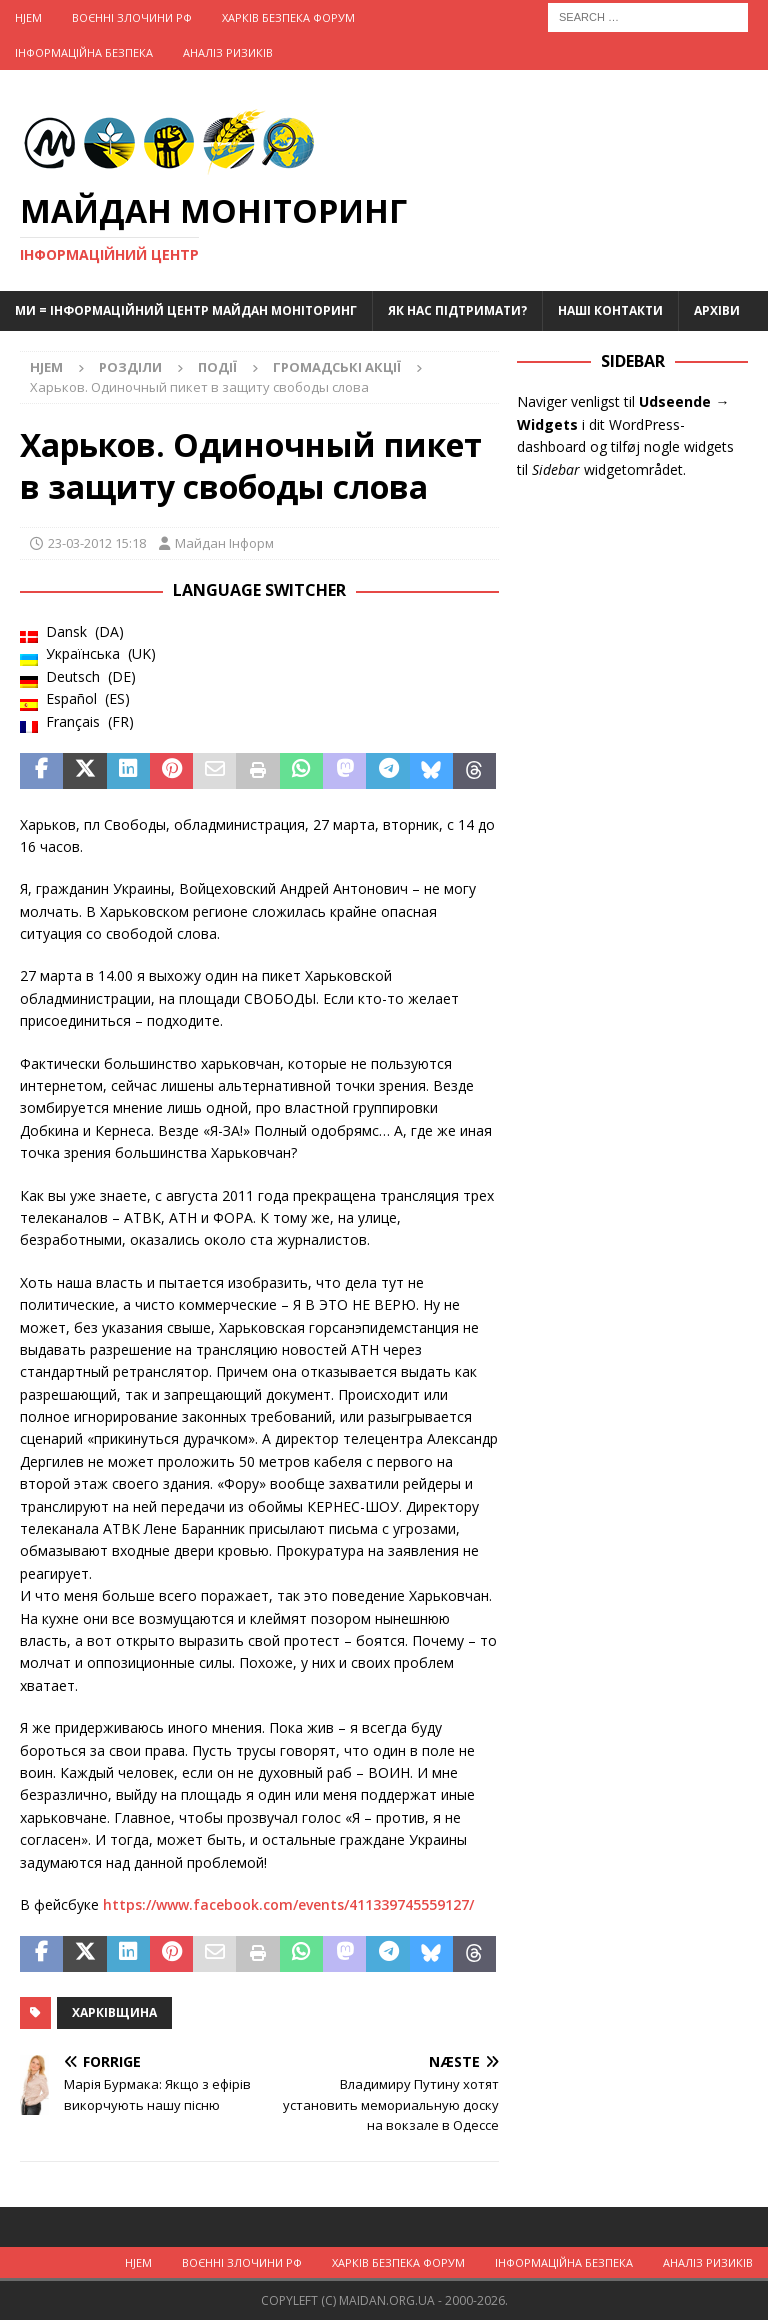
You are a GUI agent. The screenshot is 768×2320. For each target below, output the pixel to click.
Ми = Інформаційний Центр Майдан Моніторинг (186, 310)
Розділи (130, 367)
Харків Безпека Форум (288, 17)
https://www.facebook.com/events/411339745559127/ (288, 1904)
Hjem (28, 17)
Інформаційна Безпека (84, 52)
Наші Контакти (610, 310)
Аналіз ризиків (228, 52)
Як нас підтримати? (457, 310)
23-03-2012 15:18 (97, 543)
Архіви (717, 310)
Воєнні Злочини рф (132, 17)
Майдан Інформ (224, 543)
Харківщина (114, 2012)
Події (217, 367)
